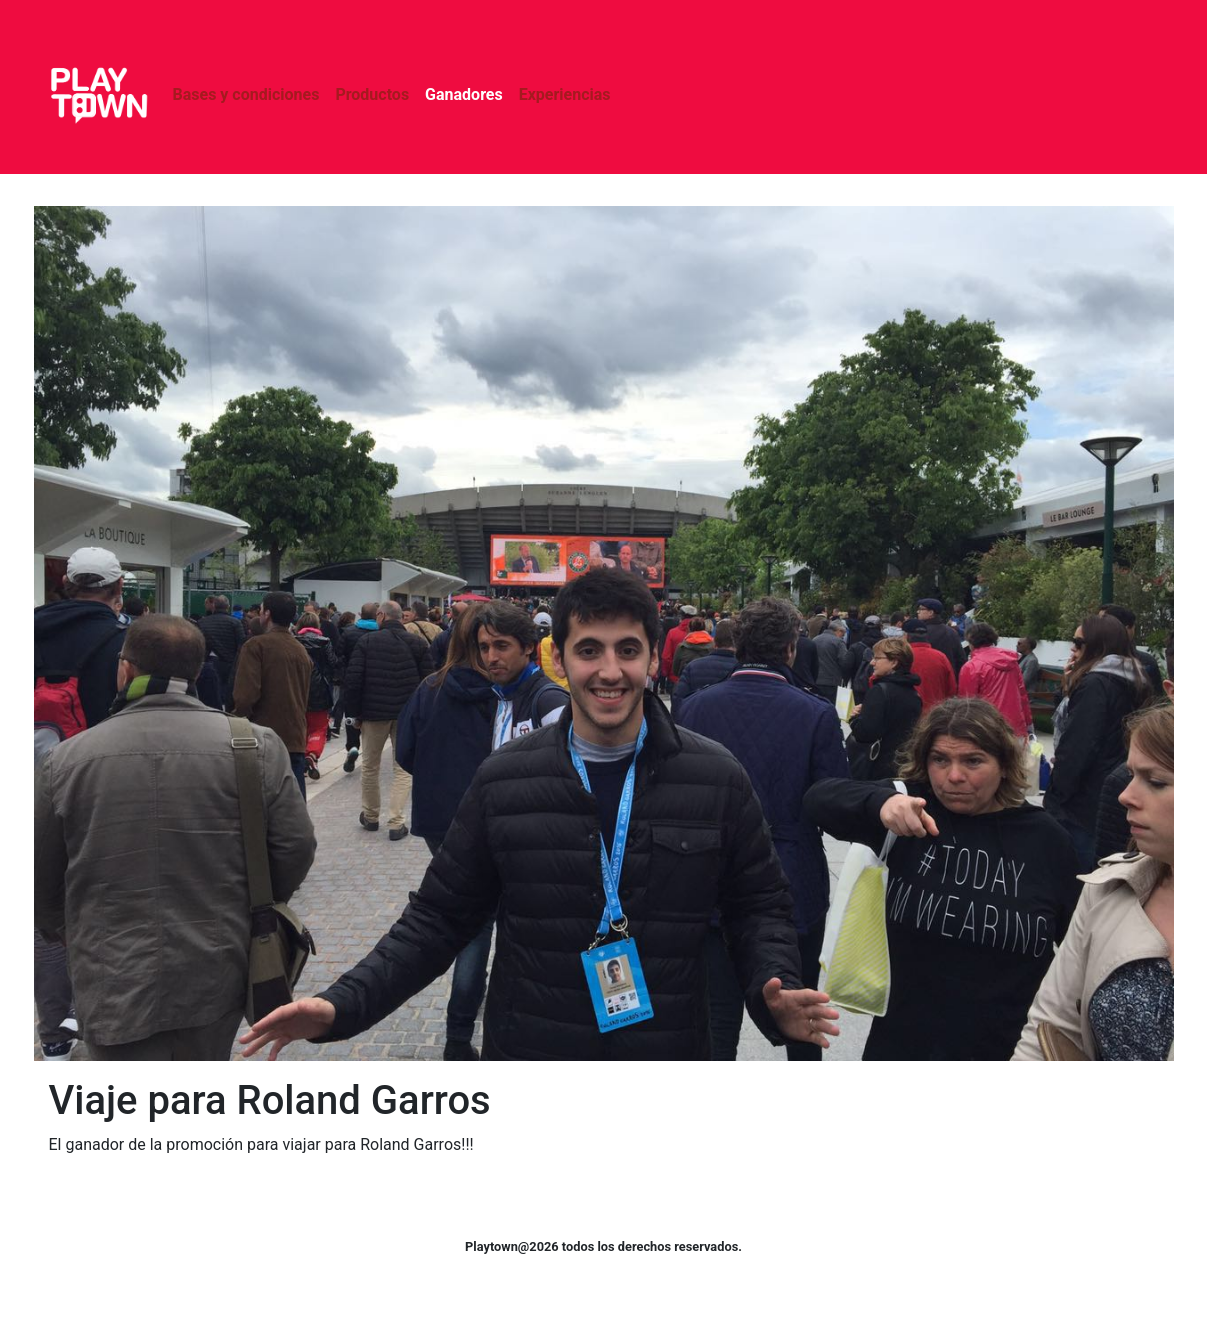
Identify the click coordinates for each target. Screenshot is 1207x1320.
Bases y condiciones (246, 94)
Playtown (99, 95)
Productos (372, 94)
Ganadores (464, 94)
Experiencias (565, 94)
